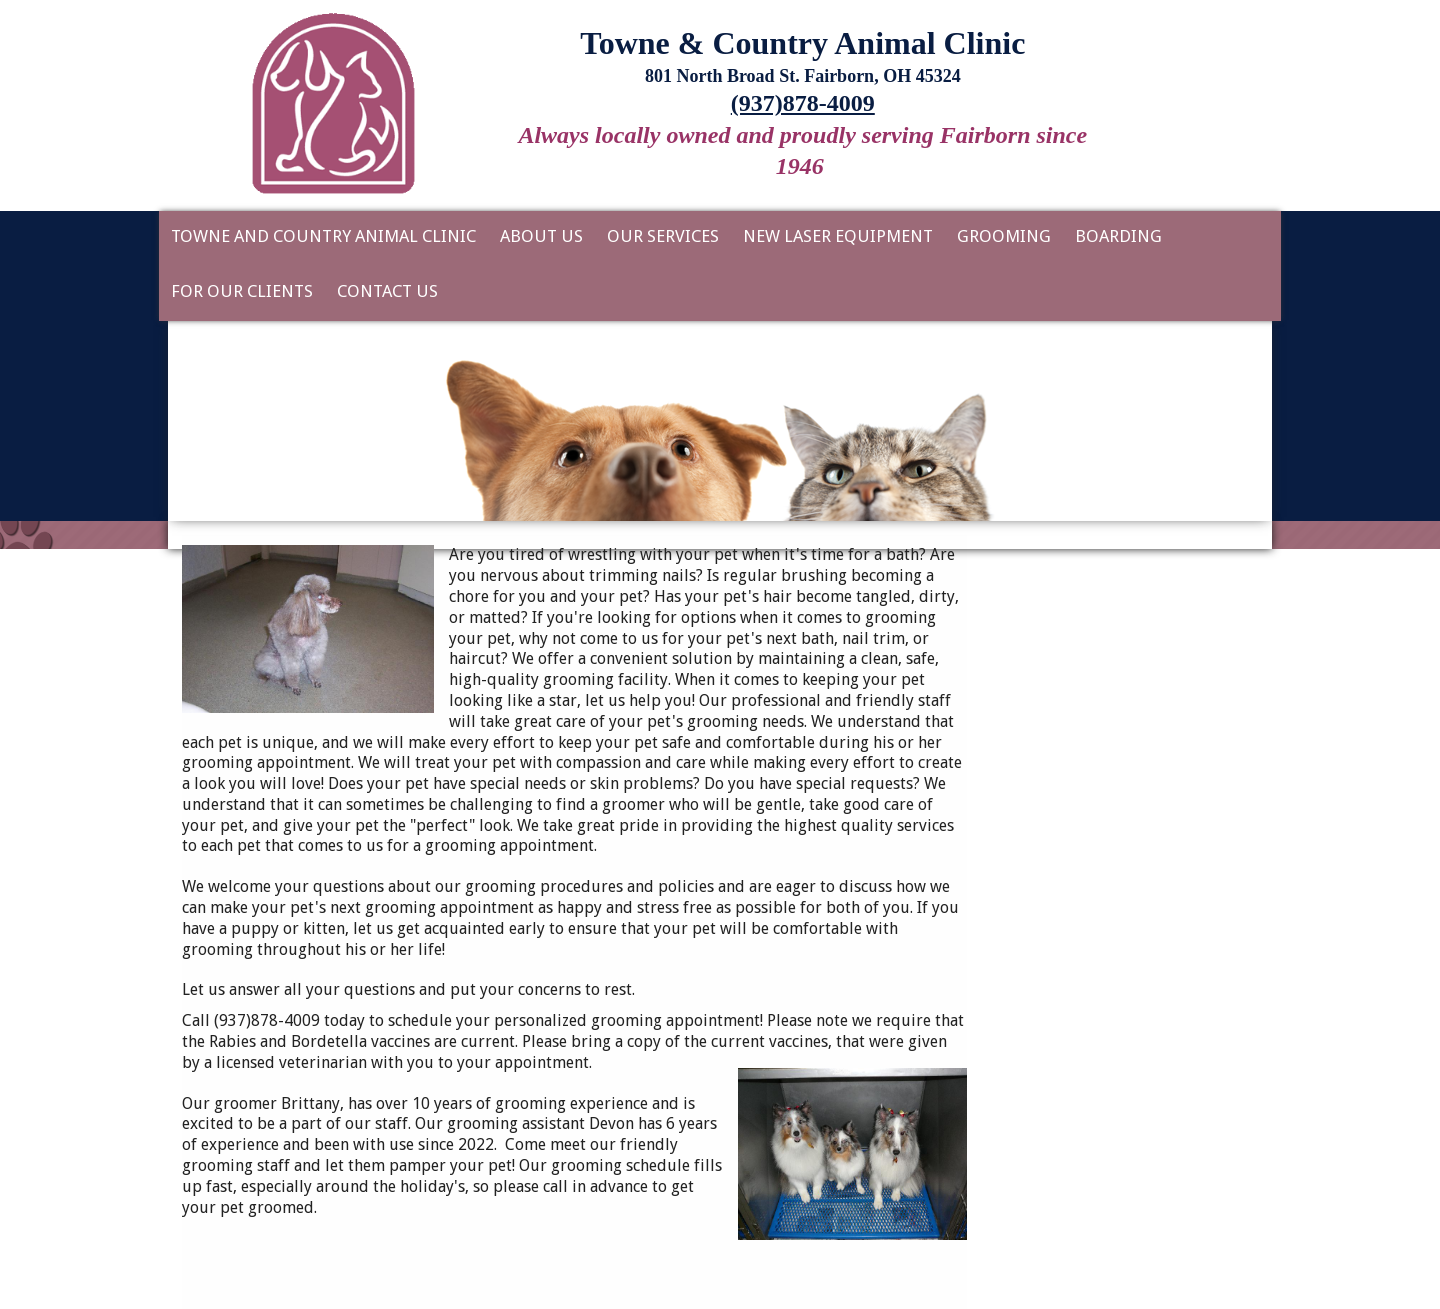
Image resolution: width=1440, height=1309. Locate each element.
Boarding (1118, 236)
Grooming (1004, 236)
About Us (541, 236)
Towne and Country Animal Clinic (323, 236)
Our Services (663, 236)
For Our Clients (242, 291)
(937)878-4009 (803, 103)
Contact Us (387, 291)
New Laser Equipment (838, 236)
